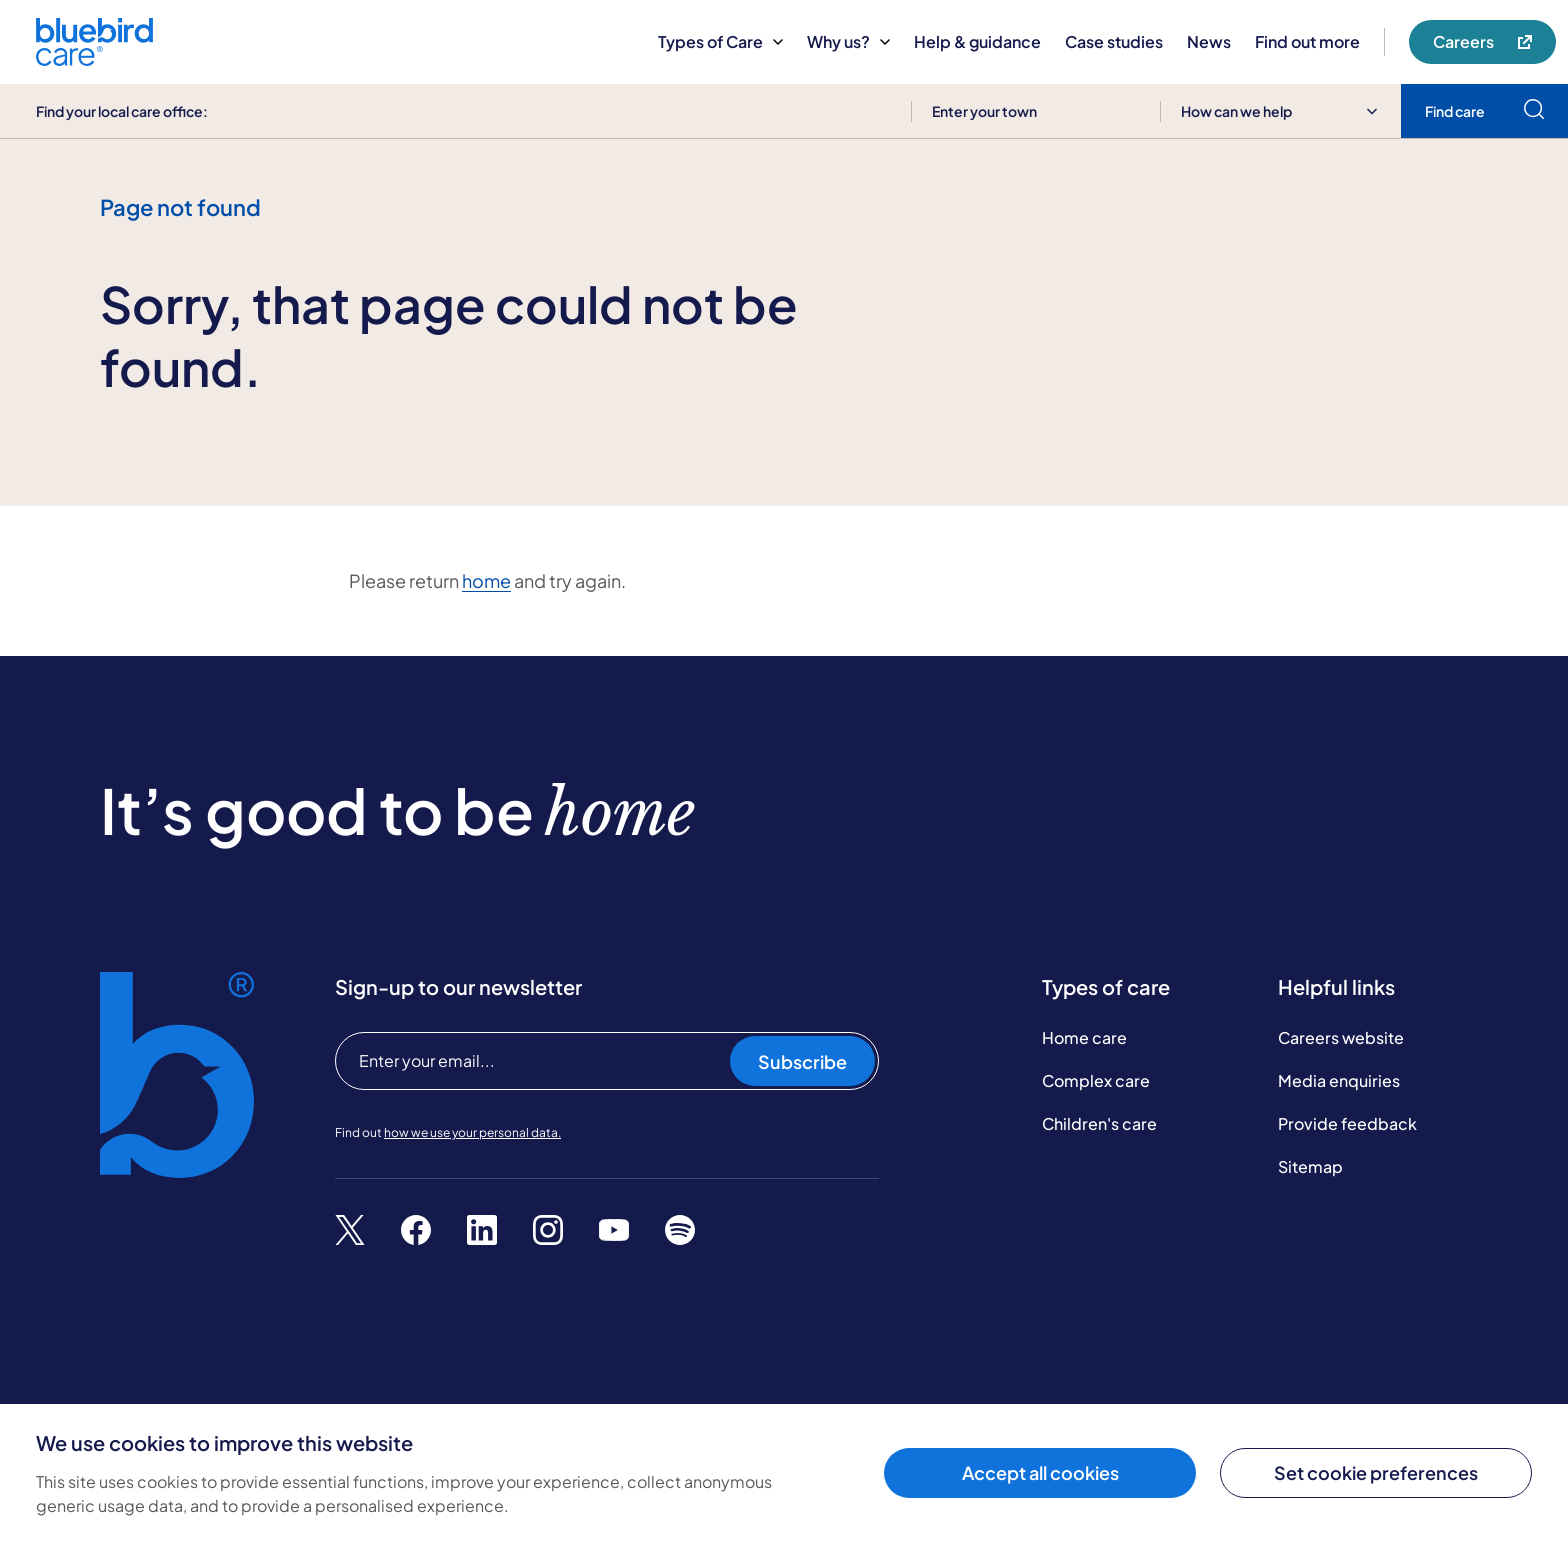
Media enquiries (1339, 1080)
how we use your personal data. (472, 1132)
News (1209, 41)
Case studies (1114, 41)
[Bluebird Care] (94, 58)
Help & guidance (977, 41)
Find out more (1307, 41)
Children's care (1099, 1123)
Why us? (848, 41)
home (486, 580)
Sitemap (1310, 1166)
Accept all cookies (1040, 1472)
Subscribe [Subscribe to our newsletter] (802, 1061)
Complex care (1096, 1080)
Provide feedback (1347, 1123)
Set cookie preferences (1376, 1472)
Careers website (1341, 1037)
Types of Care (720, 41)
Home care (1084, 1037)
